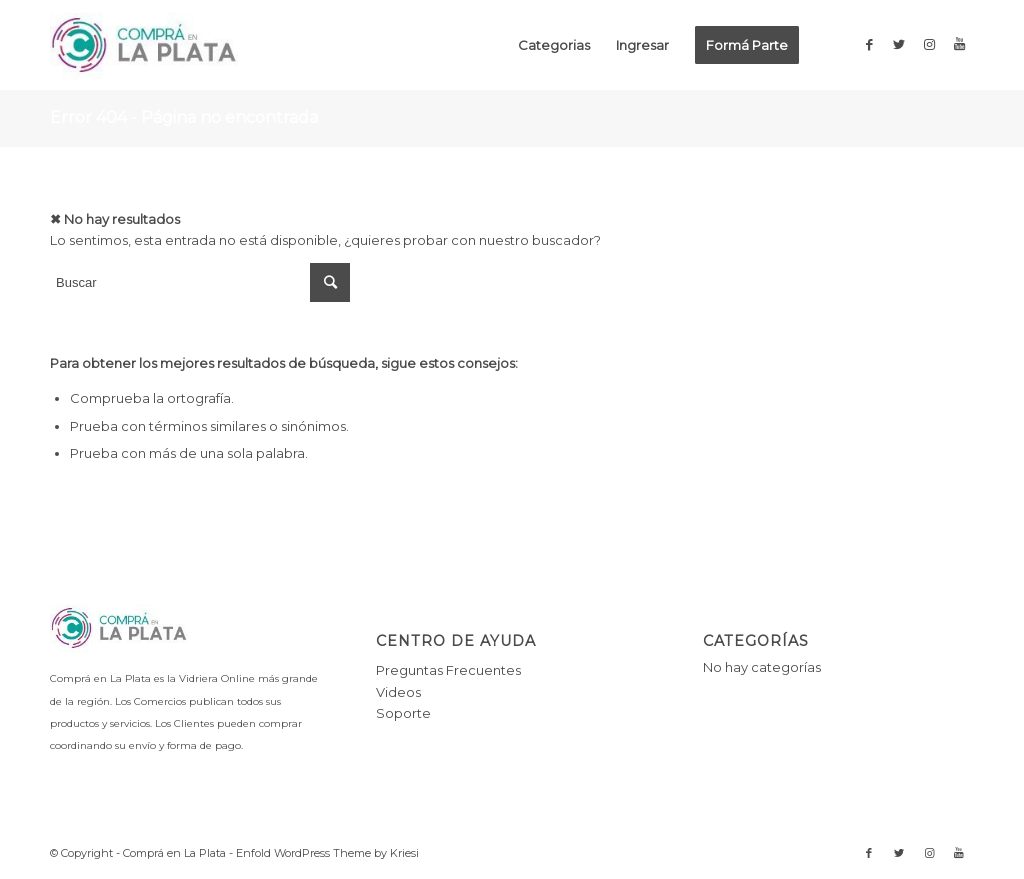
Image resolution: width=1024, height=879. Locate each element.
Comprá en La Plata (174, 853)
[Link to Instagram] (929, 44)
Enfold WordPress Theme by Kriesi (327, 853)
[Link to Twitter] (899, 44)
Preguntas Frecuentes (448, 670)
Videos (398, 692)
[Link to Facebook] (869, 44)
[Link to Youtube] (959, 44)
